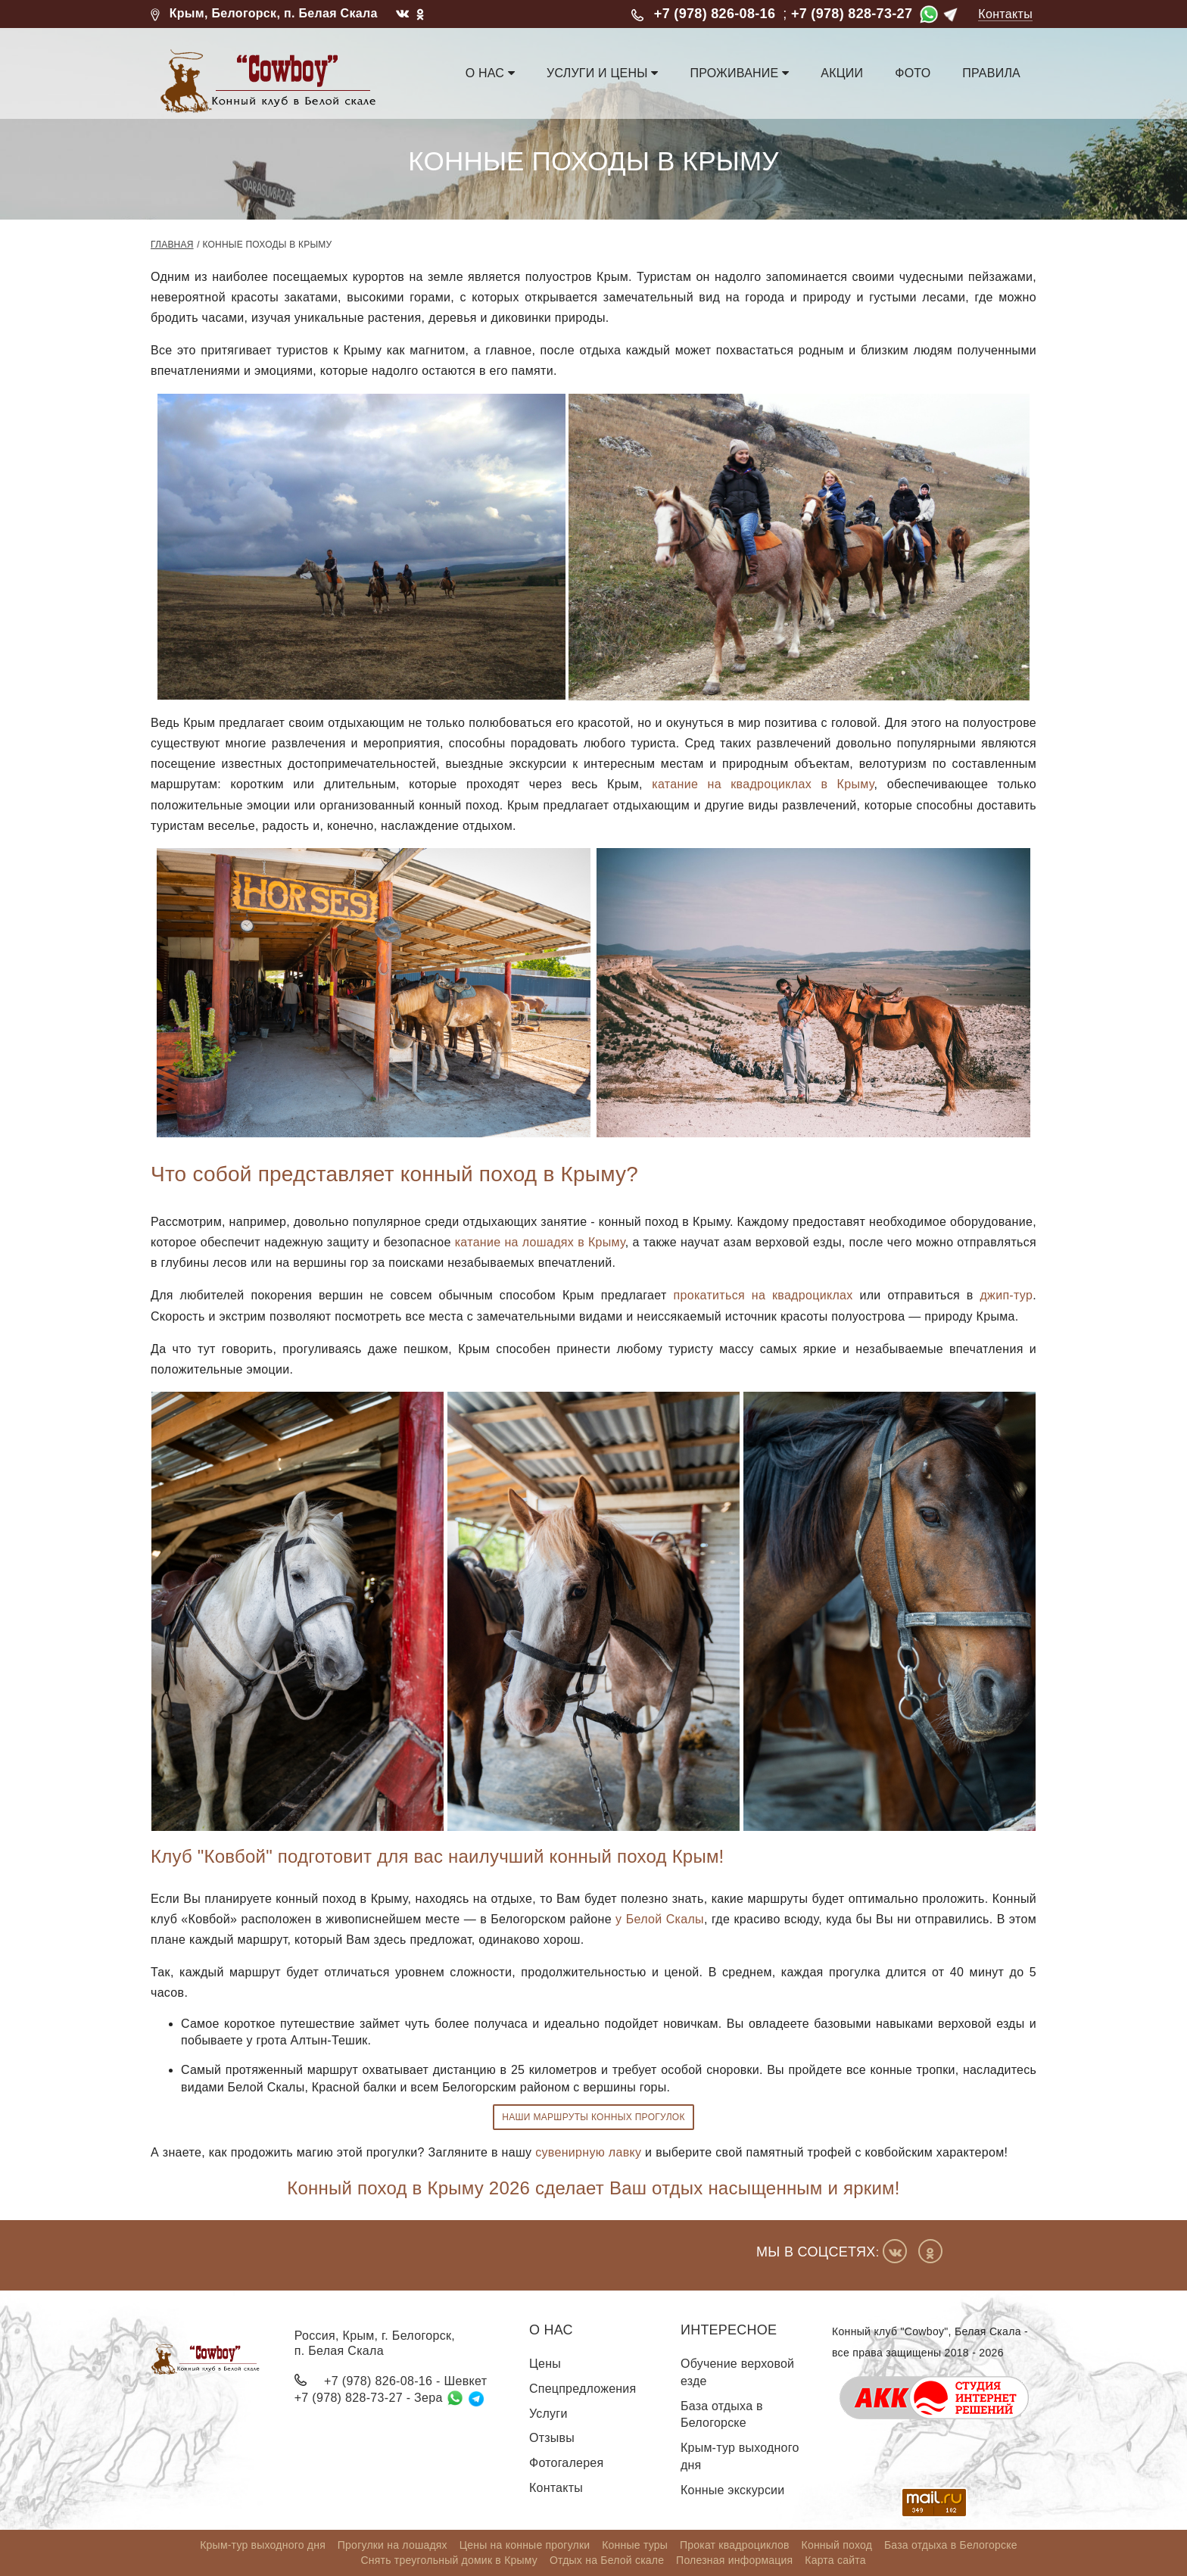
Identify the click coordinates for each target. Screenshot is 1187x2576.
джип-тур (1006, 1295)
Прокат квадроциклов (735, 2545)
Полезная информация (734, 2560)
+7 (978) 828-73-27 (851, 13)
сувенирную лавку (588, 2152)
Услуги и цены (602, 73)
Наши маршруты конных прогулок (593, 2117)
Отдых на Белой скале (607, 2560)
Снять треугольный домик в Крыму (448, 2560)
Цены (545, 2363)
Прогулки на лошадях (392, 2545)
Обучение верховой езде (737, 2372)
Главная (172, 244)
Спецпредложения (582, 2388)
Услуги (548, 2413)
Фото (912, 73)
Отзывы (552, 2437)
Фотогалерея (566, 2462)
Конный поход (837, 2545)
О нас (490, 73)
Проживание (739, 73)
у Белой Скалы (659, 1919)
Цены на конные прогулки (525, 2545)
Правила (991, 73)
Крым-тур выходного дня (740, 2456)
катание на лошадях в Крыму (540, 1242)
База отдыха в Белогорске (722, 2415)
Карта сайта (835, 2560)
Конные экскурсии (732, 2490)
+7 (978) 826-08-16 (714, 13)
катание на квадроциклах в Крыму (763, 784)
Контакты (1005, 14)
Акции (842, 73)
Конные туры (635, 2545)
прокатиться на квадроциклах (762, 1295)
